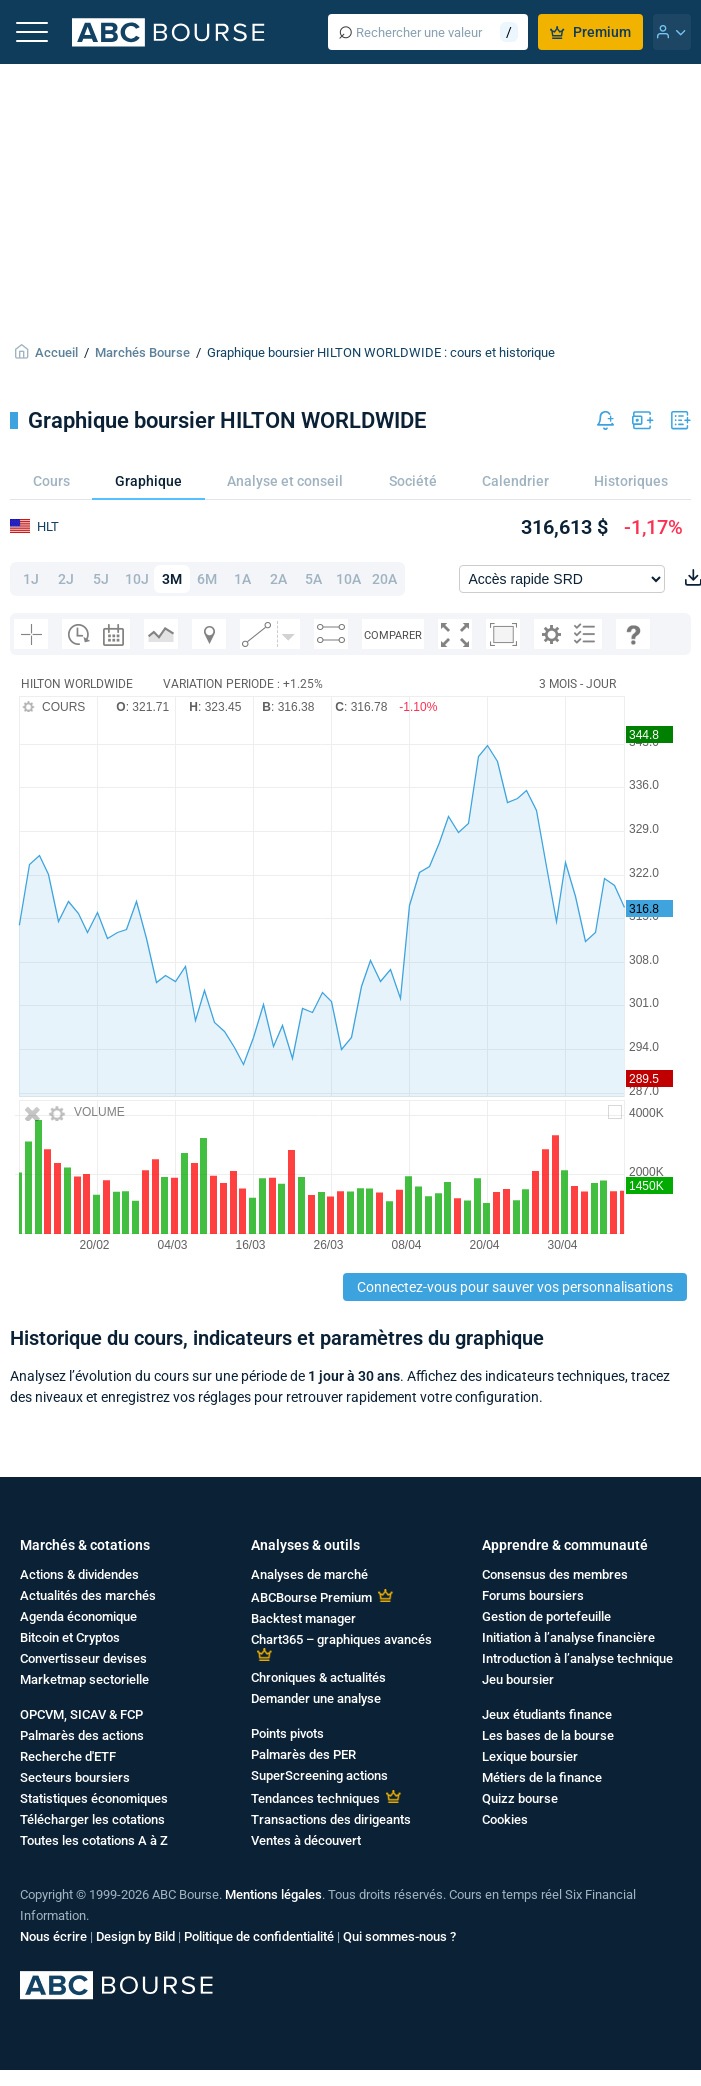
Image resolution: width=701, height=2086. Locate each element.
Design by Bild (135, 1936)
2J (66, 579)
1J (31, 579)
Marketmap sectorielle (84, 1679)
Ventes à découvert (306, 1840)
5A (313, 579)
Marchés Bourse (142, 352)
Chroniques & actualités (318, 1677)
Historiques (631, 481)
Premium (590, 32)
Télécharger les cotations (92, 1819)
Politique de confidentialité (259, 1936)
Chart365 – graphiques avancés (341, 1639)
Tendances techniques (315, 1798)
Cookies (505, 1819)
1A (242, 579)
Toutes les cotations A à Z (94, 1840)
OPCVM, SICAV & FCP (81, 1714)
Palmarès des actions (82, 1735)
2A (278, 579)
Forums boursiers (533, 1595)
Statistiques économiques (94, 1798)
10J (137, 579)
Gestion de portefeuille (546, 1616)
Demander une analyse (316, 1698)
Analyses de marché (309, 1574)
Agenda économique (78, 1616)
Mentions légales (273, 1894)
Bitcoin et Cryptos (70, 1637)
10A (348, 579)
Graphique (148, 481)
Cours (51, 481)
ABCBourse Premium (311, 1597)
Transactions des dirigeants (331, 1819)
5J (101, 579)
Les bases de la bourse (548, 1735)
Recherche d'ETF (68, 1756)
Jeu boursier (518, 1679)
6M (207, 579)
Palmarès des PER (303, 1754)
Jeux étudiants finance (547, 1714)
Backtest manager (303, 1618)
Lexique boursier (530, 1756)
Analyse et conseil (285, 481)
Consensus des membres (555, 1574)
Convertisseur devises (83, 1658)
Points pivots (287, 1733)
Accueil (56, 352)
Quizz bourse (520, 1798)
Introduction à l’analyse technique (577, 1658)
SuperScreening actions (319, 1775)
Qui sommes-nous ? (399, 1936)
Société (413, 481)
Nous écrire (53, 1936)
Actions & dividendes (79, 1574)
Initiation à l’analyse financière (568, 1637)
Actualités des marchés (88, 1595)
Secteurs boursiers (75, 1777)
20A (384, 579)
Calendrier (515, 481)
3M (172, 579)
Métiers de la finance (542, 1777)
